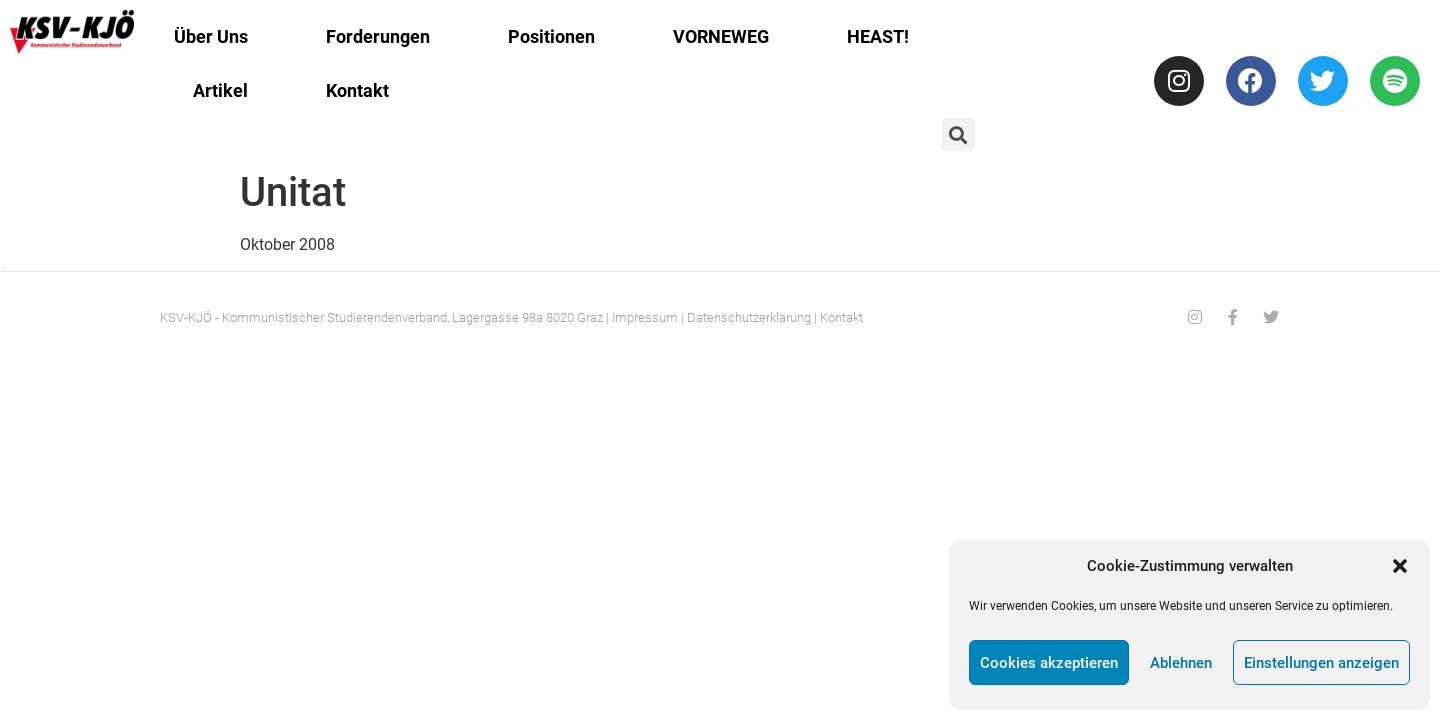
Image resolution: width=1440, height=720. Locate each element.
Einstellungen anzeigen (1321, 663)
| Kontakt (838, 317)
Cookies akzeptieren (1049, 663)
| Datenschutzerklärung (746, 317)
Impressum (645, 317)
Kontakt (357, 90)
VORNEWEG (721, 36)
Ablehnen (1181, 663)
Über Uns (211, 36)
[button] (1400, 566)
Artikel (220, 90)
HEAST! (878, 36)
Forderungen (378, 36)
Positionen (551, 36)
